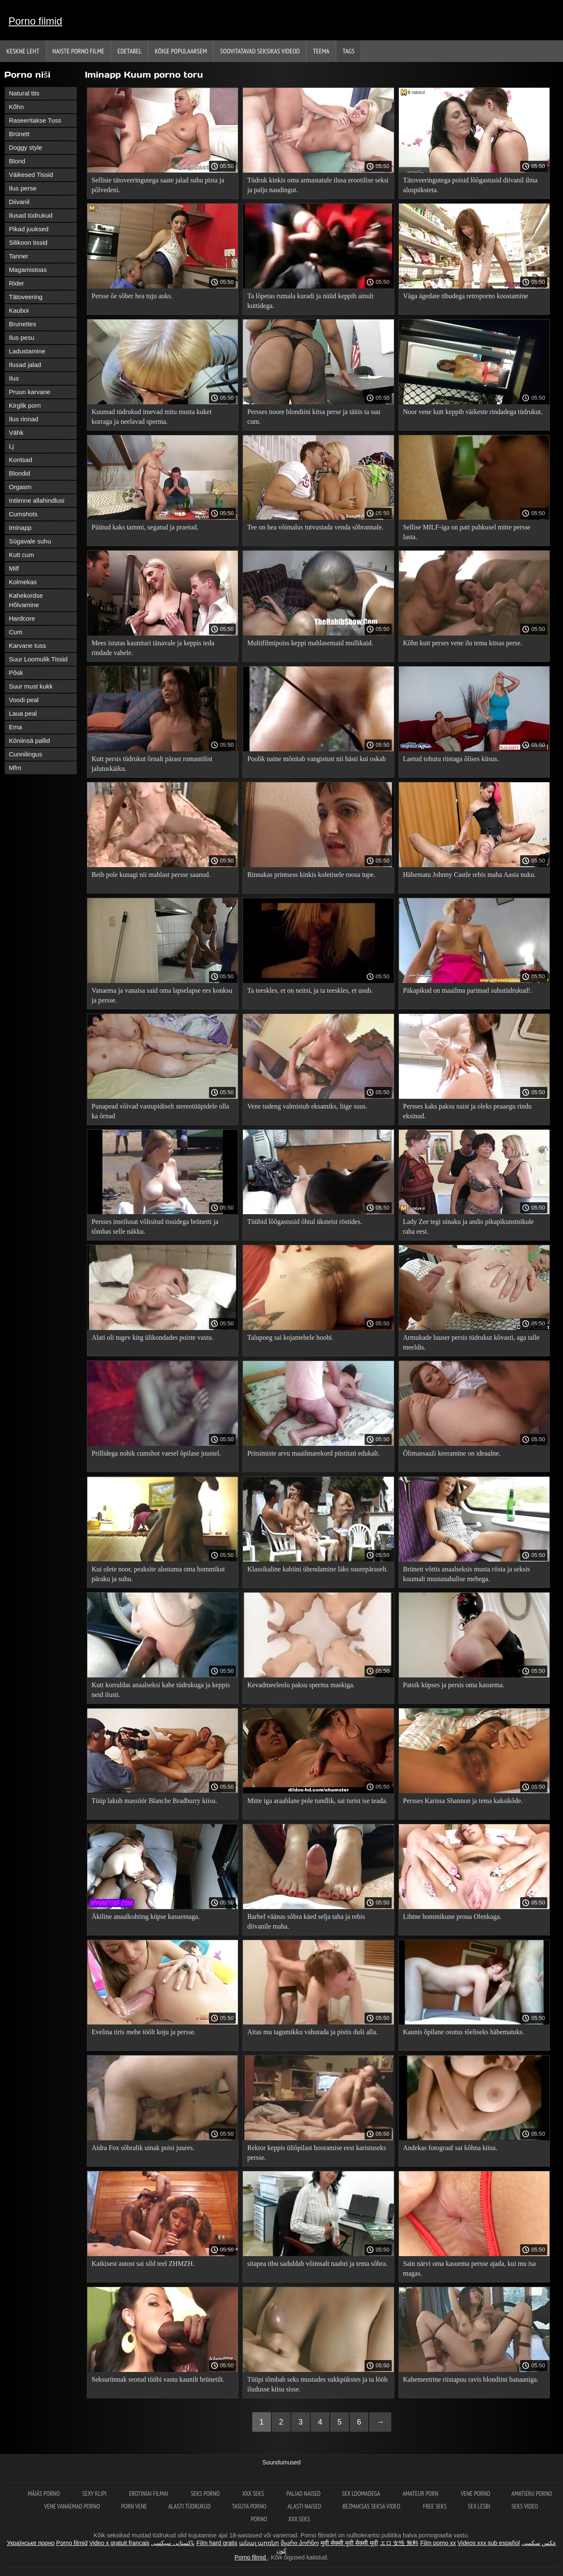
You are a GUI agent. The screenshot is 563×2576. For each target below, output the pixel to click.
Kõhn (16, 106)
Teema (321, 51)
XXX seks (253, 2493)
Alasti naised (304, 2506)
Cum (15, 632)
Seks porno (206, 2493)
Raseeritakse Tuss (35, 120)
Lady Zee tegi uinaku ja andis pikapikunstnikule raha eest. (468, 1226)
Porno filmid (35, 21)
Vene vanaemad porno (72, 2506)
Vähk (16, 432)
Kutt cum (21, 554)
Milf (14, 568)
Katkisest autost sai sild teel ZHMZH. (143, 2263)
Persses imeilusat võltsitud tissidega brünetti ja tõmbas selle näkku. (155, 1226)
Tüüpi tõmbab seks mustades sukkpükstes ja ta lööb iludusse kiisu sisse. (317, 2384)
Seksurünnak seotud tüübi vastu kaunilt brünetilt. (158, 2379)
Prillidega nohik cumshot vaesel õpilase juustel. (156, 1453)
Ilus (14, 378)
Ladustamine (27, 351)
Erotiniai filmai (149, 2493)
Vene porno (475, 2493)
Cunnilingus (25, 754)
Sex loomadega (361, 2493)
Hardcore (22, 618)
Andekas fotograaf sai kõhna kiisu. (450, 2147)
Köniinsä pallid (29, 740)
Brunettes (22, 324)
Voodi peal (24, 699)
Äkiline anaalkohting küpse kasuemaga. (146, 1916)
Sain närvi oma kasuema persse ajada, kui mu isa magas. (469, 2268)
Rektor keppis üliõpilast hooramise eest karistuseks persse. (316, 2152)
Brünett (19, 133)
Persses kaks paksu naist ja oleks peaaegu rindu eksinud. (467, 1111)
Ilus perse (22, 188)
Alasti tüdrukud (189, 2506)
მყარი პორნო (300, 2543)
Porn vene (134, 2506)
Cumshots (23, 514)
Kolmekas (23, 581)
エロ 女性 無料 (399, 2543)
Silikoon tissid (28, 242)
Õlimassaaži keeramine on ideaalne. (452, 1453)
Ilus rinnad (23, 419)
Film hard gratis (216, 2543)
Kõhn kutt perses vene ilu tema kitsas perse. (462, 643)
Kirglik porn (25, 405)
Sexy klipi (95, 2493)
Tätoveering (25, 296)
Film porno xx (438, 2543)
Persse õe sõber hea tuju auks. (132, 296)
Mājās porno (44, 2493)
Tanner (18, 256)
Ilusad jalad (25, 364)
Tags (348, 51)
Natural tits (24, 93)
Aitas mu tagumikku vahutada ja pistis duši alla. (312, 2032)
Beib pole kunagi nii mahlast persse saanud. (151, 874)
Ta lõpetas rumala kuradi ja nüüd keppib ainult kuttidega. (310, 300)
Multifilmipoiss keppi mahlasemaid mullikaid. (310, 643)
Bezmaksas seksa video (372, 2506)
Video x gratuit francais (119, 2543)
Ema (15, 727)
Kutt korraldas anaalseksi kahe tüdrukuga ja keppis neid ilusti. (161, 1689)
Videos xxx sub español (488, 2543)
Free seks (434, 2506)
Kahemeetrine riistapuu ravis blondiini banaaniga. (470, 2379)
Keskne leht (22, 51)
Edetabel (129, 51)
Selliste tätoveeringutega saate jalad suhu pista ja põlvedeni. (158, 184)
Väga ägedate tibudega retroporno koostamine (465, 296)
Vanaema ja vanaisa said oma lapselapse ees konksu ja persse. (162, 995)
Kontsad (20, 459)
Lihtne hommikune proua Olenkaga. (452, 1916)
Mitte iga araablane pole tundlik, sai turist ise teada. (317, 1800)
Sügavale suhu (30, 541)
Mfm (15, 767)
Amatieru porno (531, 2493)
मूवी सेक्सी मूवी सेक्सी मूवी (349, 2543)
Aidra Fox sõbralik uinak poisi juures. (143, 2147)
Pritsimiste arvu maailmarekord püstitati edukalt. (313, 1453)
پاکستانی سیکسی (173, 2543)
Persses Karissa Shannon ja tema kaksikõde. (463, 1800)
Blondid (19, 473)
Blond (17, 161)
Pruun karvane (29, 391)
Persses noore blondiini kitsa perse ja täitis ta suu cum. (313, 416)
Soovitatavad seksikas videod (260, 51)
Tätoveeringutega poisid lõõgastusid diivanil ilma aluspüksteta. (470, 184)
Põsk (16, 672)
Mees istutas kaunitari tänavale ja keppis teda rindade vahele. (153, 647)
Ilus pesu (21, 337)
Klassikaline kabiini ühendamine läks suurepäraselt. (317, 1569)
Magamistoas (28, 269)
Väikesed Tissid (31, 174)
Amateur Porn (421, 2493)
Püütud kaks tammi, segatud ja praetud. (145, 527)
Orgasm (20, 486)
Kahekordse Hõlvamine (26, 600)
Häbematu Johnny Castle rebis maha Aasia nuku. (469, 874)
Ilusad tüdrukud (31, 215)
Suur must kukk (31, 686)
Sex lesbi (479, 2506)
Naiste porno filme (78, 51)
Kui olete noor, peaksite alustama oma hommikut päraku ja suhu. (158, 1573)
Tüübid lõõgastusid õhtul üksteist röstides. (304, 1221)
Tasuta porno (249, 2506)
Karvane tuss (27, 645)
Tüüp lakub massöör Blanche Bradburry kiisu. (154, 1800)
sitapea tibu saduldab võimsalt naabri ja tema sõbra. (317, 2263)
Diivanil (19, 201)
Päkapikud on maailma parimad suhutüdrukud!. (467, 990)
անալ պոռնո (259, 2543)
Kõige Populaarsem (181, 51)
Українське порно (31, 2543)
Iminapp (20, 527)
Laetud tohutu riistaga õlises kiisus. (451, 758)
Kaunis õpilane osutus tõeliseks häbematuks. (463, 2032)
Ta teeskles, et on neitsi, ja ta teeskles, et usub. (310, 990)
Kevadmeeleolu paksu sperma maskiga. (300, 1684)
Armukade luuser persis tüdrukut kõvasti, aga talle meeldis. (471, 1342)
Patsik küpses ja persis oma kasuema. (453, 1684)
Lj (11, 446)
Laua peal (23, 713)
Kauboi (19, 310)
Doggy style (25, 147)
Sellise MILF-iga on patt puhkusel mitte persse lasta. (466, 532)
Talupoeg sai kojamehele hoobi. (290, 1337)
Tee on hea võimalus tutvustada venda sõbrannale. (315, 527)
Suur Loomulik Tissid (38, 659)
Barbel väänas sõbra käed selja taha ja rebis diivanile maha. (306, 1921)
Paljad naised (304, 2493)
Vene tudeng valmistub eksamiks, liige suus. (307, 1106)
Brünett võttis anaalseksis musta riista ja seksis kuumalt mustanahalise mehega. (466, 1573)
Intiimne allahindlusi (36, 500)
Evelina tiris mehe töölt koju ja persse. (144, 2032)
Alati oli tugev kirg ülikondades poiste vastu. (152, 1337)
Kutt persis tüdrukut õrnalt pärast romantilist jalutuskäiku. (152, 763)
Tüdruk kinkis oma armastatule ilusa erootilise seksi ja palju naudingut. (317, 184)
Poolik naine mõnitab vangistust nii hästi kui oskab (316, 758)
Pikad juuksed (28, 228)
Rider (16, 283)
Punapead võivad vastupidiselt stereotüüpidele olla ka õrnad (160, 1111)
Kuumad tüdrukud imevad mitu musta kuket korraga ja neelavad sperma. (152, 416)
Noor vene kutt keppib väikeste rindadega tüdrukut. (473, 411)
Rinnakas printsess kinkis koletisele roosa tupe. (311, 874)
